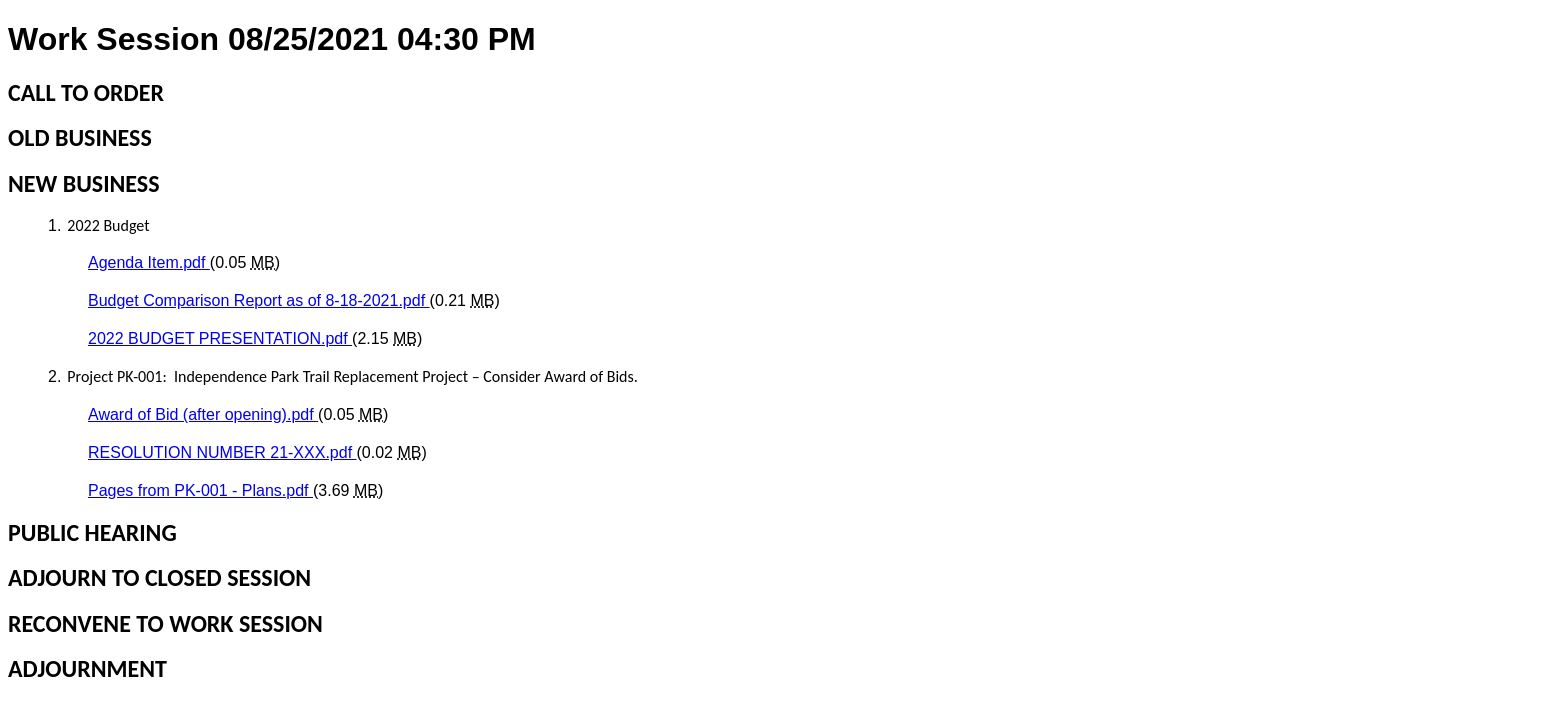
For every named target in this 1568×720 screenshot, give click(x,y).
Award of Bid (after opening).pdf (203, 414)
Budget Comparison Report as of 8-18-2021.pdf (259, 300)
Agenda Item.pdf (149, 262)
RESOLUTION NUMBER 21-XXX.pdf (222, 452)
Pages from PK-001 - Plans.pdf (200, 490)
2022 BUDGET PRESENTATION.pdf (220, 338)
